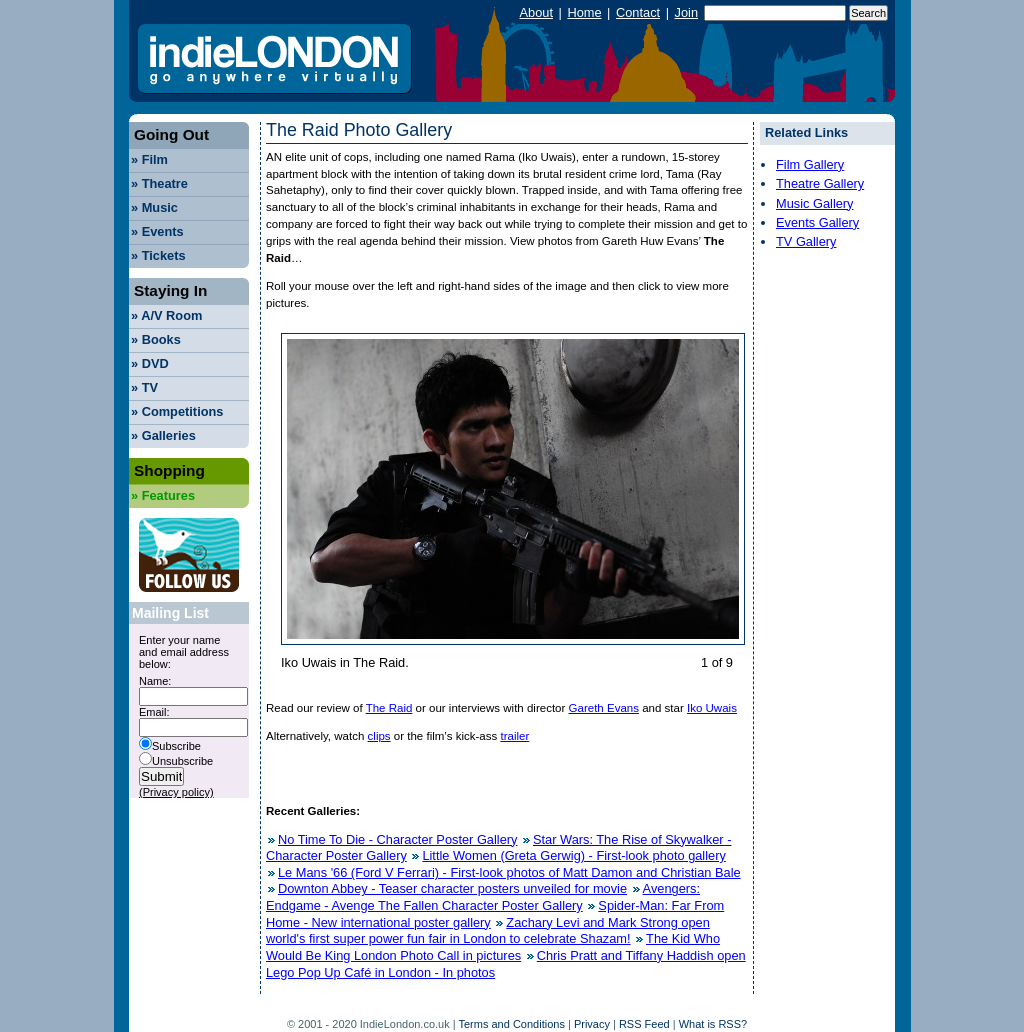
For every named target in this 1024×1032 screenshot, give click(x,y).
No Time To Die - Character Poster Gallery (397, 839)
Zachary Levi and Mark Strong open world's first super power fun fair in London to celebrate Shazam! (488, 931)
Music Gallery (815, 203)
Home (584, 12)
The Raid (389, 708)
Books (156, 339)
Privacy (592, 1024)
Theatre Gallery (820, 183)
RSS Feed (644, 1024)
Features (163, 495)
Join (686, 12)
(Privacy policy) (176, 792)
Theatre (159, 183)
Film (149, 159)
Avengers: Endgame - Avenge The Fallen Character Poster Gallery (483, 897)
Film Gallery (810, 164)
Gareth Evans (604, 708)
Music (154, 207)
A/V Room (166, 315)
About (536, 12)
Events (157, 231)
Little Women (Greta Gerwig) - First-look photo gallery (573, 855)
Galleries (163, 435)
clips (379, 736)
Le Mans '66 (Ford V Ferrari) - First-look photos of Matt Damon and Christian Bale (509, 872)
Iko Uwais (712, 708)
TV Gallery (806, 241)
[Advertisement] (820, 564)
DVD (150, 363)
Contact (638, 12)
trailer (514, 736)
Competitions (177, 411)
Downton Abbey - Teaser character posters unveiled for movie (452, 888)
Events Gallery (817, 222)
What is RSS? (713, 1024)
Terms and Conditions (512, 1024)
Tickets (158, 255)
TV (144, 387)
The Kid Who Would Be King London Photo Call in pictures (493, 947)
